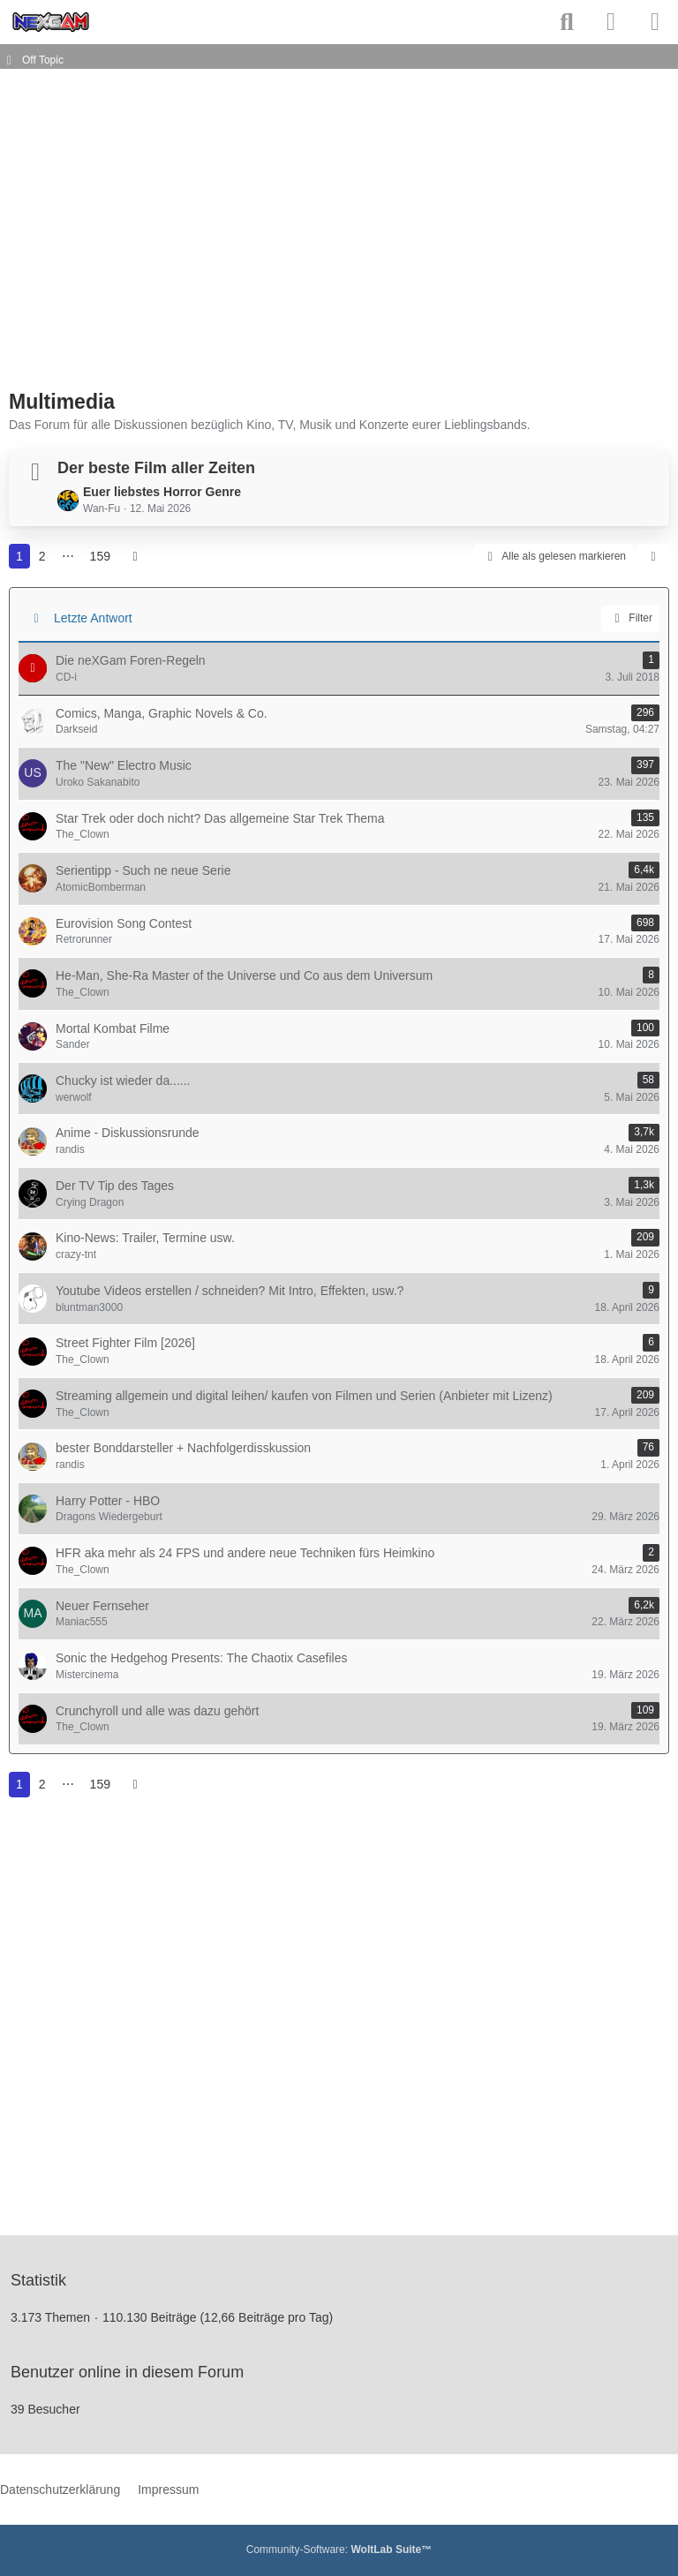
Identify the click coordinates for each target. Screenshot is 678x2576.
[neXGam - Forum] (50, 22)
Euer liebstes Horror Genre (162, 492)
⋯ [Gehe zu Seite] (68, 556)
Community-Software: (339, 2549)
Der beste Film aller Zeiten (156, 468)
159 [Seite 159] (100, 556)
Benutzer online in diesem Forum (127, 2372)
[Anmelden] (611, 22)
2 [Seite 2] (42, 556)
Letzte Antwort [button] (93, 618)
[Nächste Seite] (135, 556)
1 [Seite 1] (19, 556)
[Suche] (566, 22)
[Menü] (655, 22)
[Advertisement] (215, 236)
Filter (630, 619)
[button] (653, 557)
